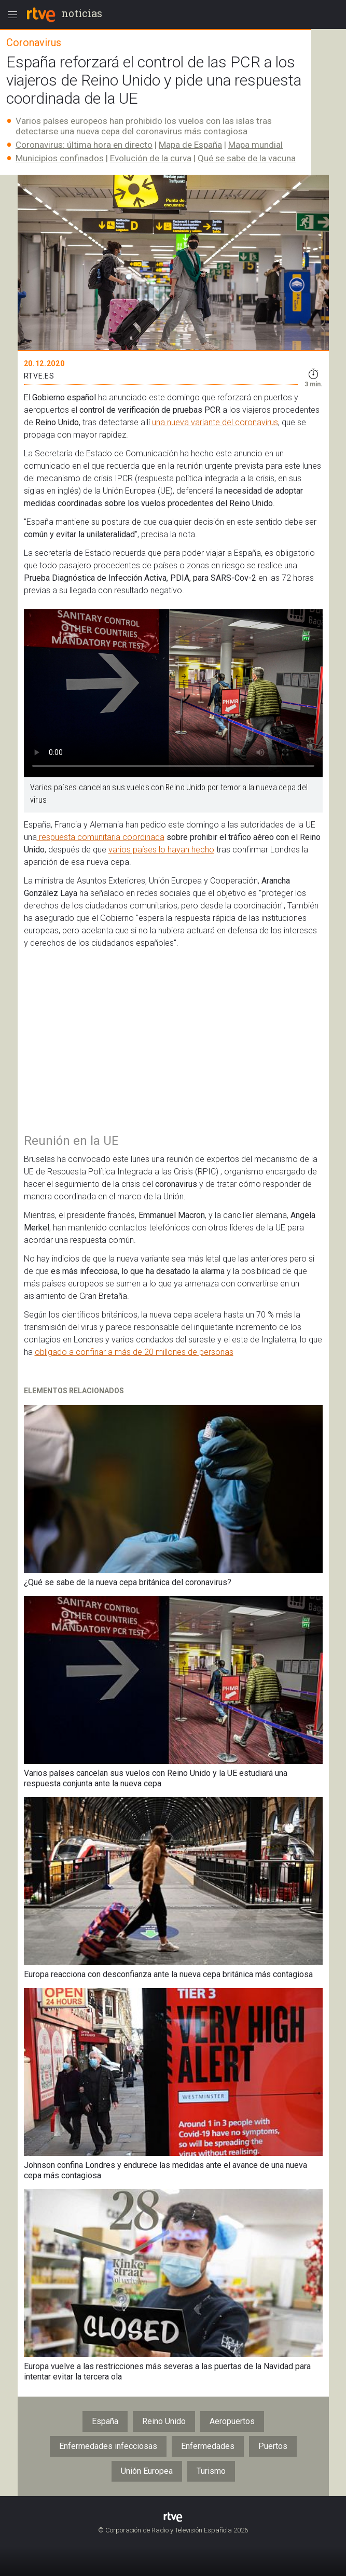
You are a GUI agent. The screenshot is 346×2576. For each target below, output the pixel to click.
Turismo (211, 2471)
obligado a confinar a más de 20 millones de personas (134, 1352)
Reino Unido (164, 2421)
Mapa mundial (255, 144)
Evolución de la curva (150, 158)
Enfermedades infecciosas (108, 2446)
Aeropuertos (232, 2421)
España (105, 2421)
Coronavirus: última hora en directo (84, 144)
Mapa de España (190, 144)
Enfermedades (207, 2446)
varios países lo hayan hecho (161, 850)
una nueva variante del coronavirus (215, 422)
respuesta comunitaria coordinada (100, 837)
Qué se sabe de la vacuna (247, 158)
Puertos (272, 2446)
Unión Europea (147, 2471)
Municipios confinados (60, 158)
